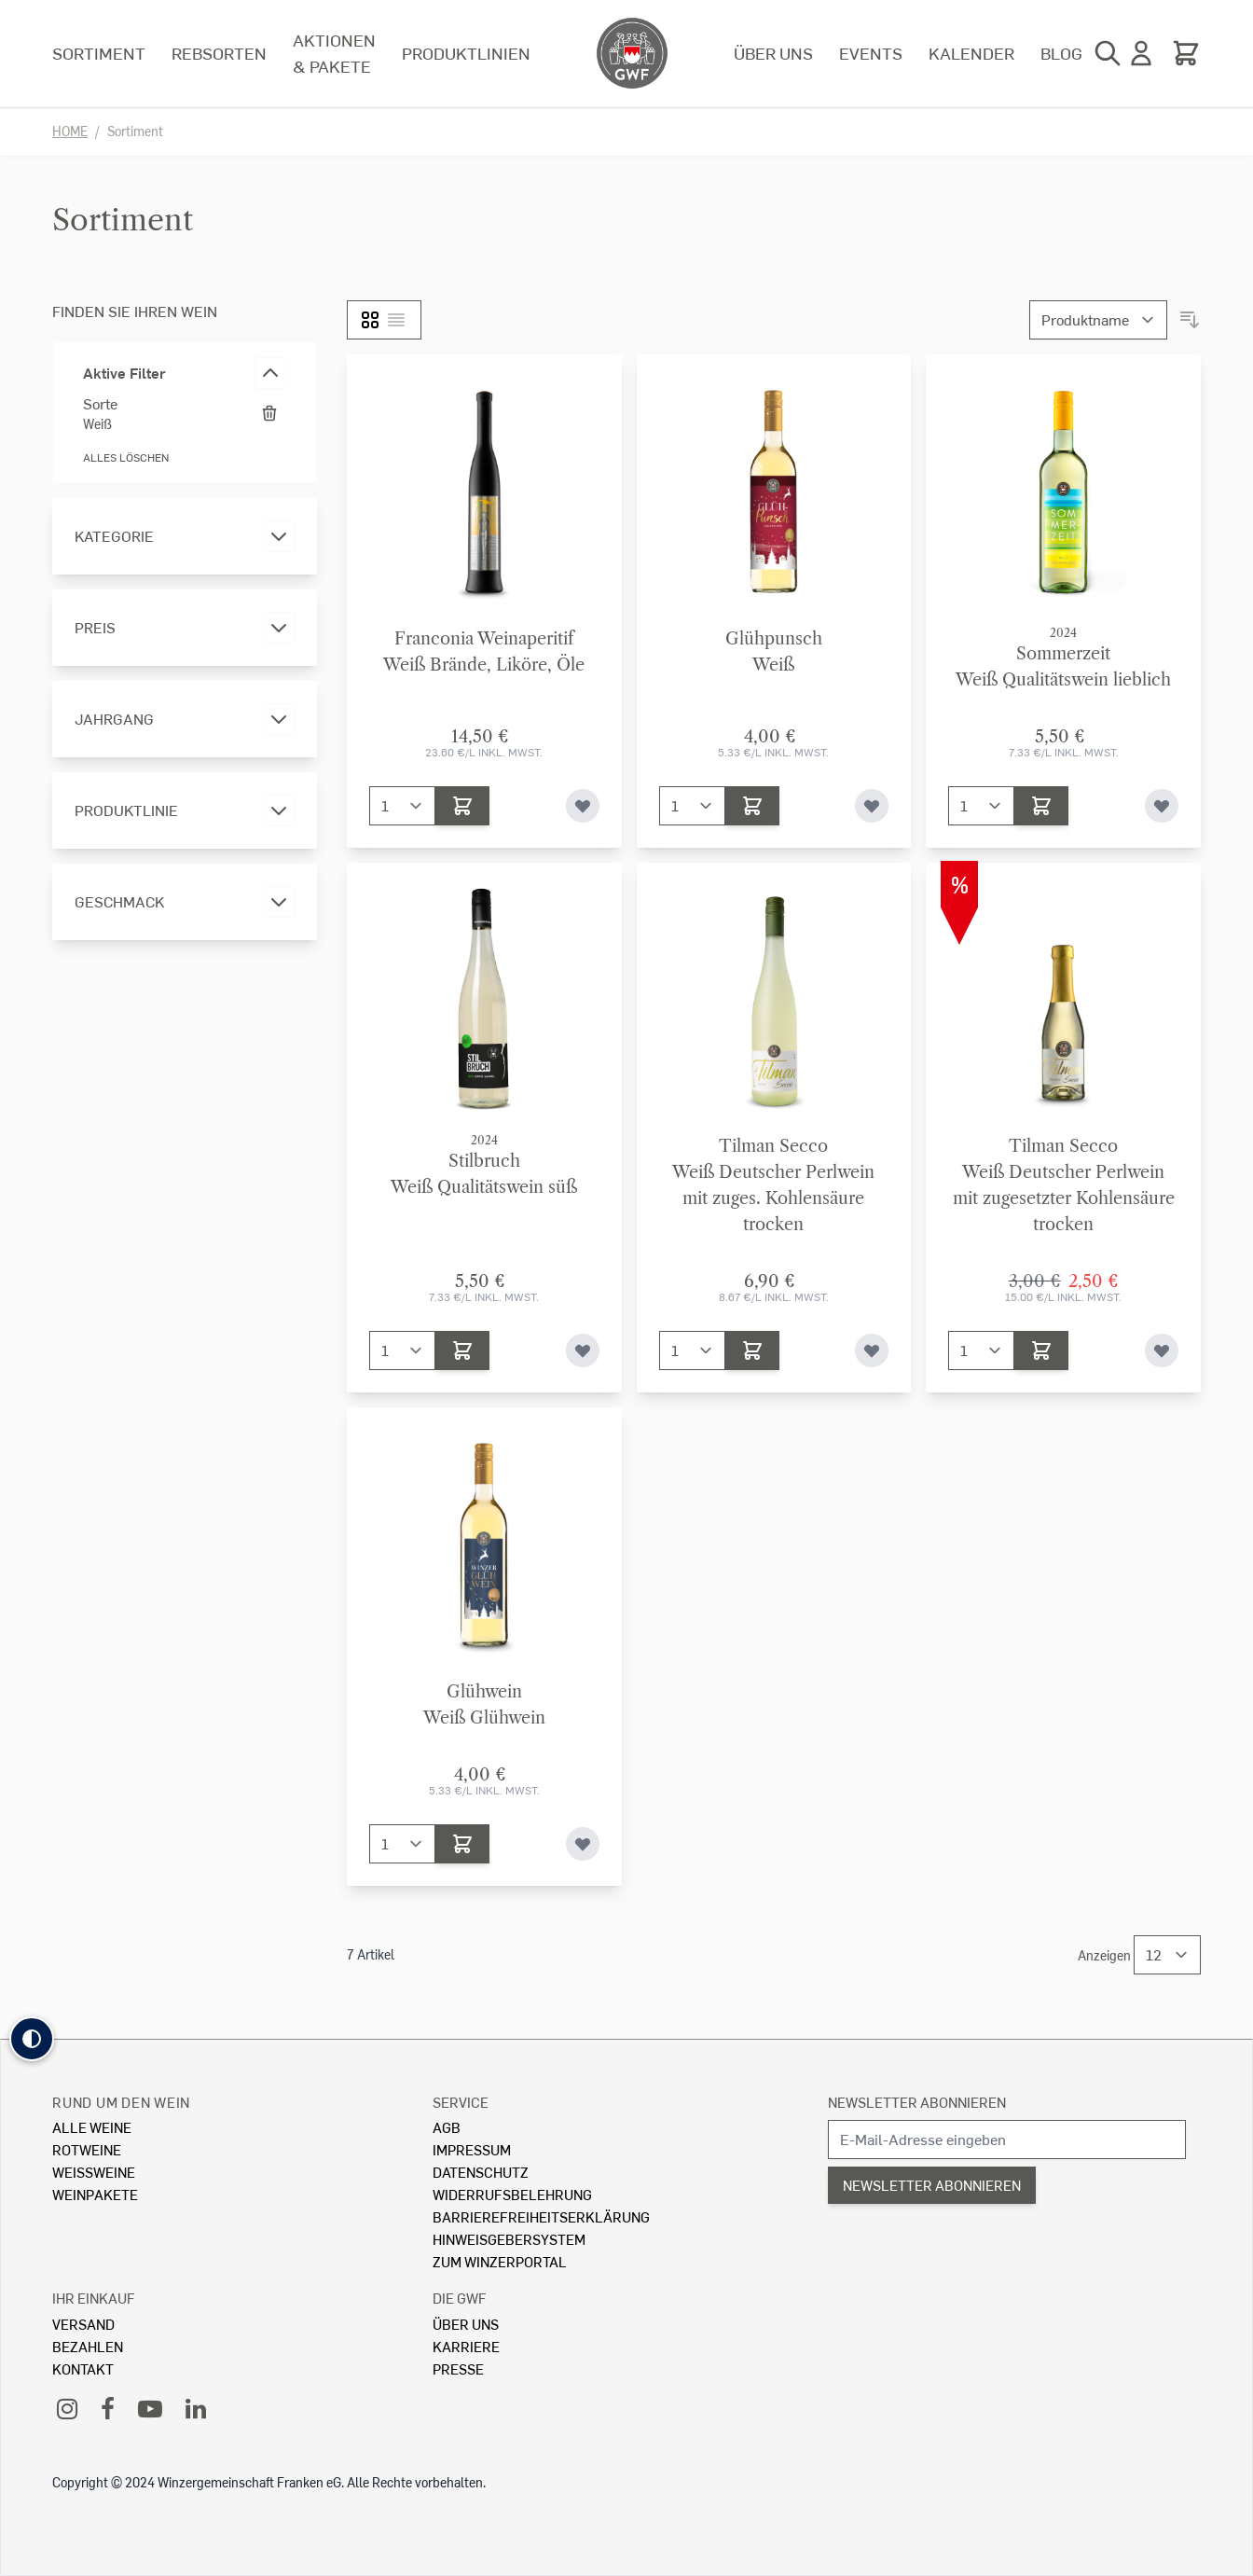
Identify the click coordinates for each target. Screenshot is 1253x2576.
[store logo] (632, 53)
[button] (31, 2038)
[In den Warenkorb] (462, 805)
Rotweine (86, 2149)
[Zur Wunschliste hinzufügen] (582, 806)
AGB (447, 2127)
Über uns (773, 52)
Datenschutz (481, 2171)
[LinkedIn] (196, 2407)
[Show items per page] (1167, 1954)
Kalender (971, 52)
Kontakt (83, 2368)
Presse (458, 2368)
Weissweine (93, 2171)
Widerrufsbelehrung (512, 2194)
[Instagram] (67, 2407)
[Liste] (396, 320)
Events (870, 52)
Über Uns (466, 2324)
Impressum (472, 2149)
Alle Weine (91, 2127)
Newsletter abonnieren (917, 2102)
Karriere (466, 2346)
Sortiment (98, 52)
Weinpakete (95, 2194)
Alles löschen (126, 457)
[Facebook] (107, 2407)
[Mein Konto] (1141, 53)
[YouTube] (150, 2407)
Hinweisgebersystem (509, 2239)
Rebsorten (219, 52)
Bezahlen (87, 2346)
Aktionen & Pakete (334, 52)
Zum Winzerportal (500, 2261)
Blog (1061, 52)
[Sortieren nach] (1098, 319)
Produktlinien (466, 52)
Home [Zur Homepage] (70, 131)
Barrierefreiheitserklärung (541, 2216)
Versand (83, 2324)
